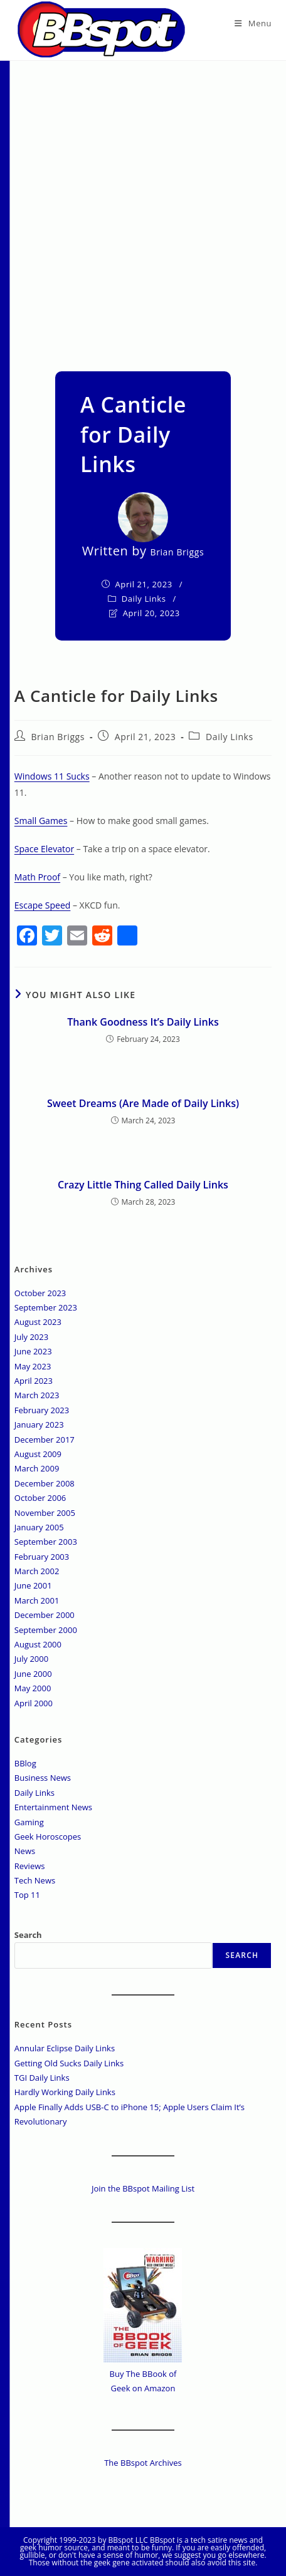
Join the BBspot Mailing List (143, 2188)
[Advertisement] (143, 210)
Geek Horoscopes (48, 1836)
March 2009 (37, 1468)
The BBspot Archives (143, 2462)
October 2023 (40, 1293)
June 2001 (33, 1585)
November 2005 (44, 1512)
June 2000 (33, 1673)
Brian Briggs (58, 737)
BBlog (25, 1763)
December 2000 (44, 1614)
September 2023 (45, 1307)
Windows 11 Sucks (52, 776)
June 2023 (33, 1351)
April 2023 (33, 1380)
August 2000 (37, 1644)
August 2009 (37, 1454)
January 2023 (39, 1424)
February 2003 (41, 1556)
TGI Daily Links (42, 2077)
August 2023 (37, 1321)
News (24, 1851)
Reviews (29, 1866)
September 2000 (45, 1630)
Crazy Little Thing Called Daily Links (143, 1185)
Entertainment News (53, 1807)
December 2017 (44, 1439)
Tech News (34, 1880)
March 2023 (37, 1395)
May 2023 (32, 1366)
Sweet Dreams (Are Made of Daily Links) (143, 1103)
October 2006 (40, 1497)
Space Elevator (44, 849)
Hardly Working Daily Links (64, 2092)
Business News (42, 1777)
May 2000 (32, 1688)
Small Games (41, 821)
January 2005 (39, 1527)
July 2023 (31, 1336)
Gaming (29, 1822)
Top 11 (27, 1894)
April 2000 (33, 1703)
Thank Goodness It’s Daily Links (142, 1022)
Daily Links (144, 598)
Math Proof (37, 877)
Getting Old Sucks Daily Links (69, 2063)
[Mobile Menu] (253, 23)
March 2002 (37, 1571)
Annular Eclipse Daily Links (64, 2048)
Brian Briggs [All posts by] (177, 552)
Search (28, 1934)
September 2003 (45, 1541)
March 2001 (37, 1600)
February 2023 (41, 1410)
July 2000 (31, 1658)
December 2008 (44, 1483)
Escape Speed (42, 905)
